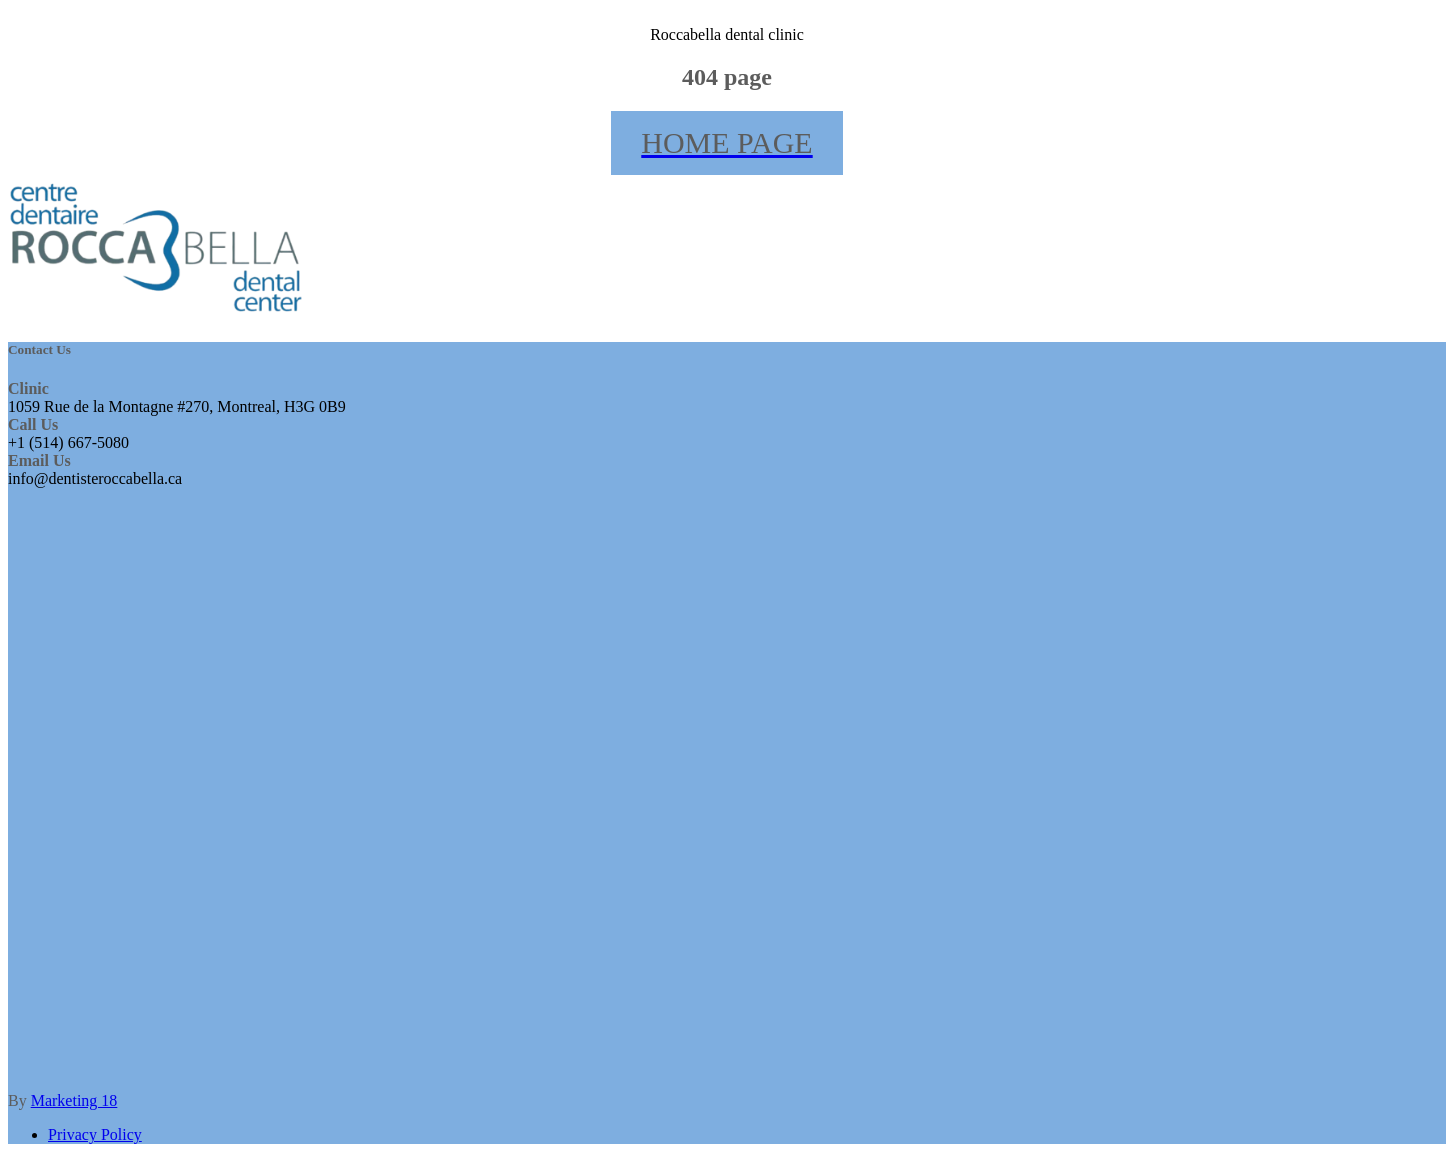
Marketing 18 (74, 1100)
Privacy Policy (95, 1134)
